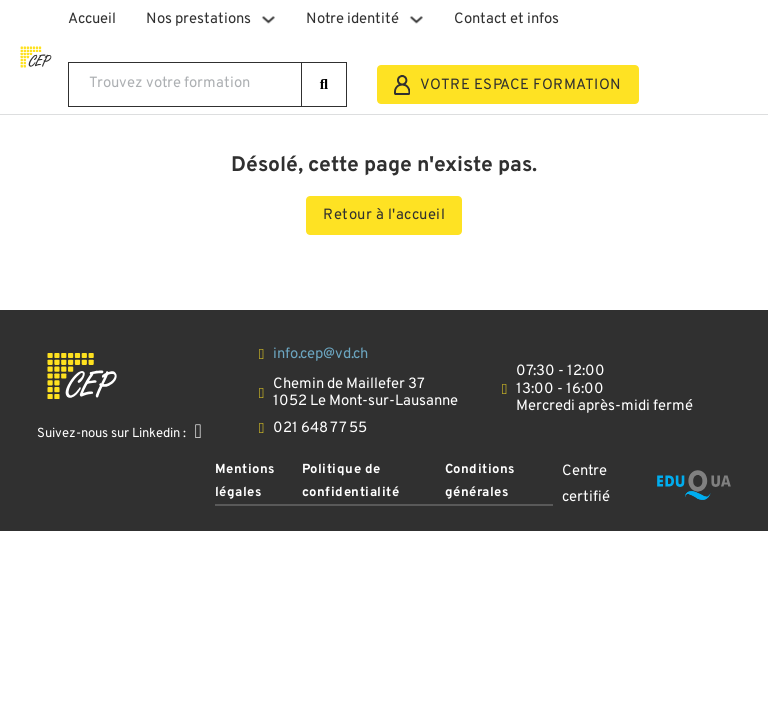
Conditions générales (480, 480)
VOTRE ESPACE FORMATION (508, 85)
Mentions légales (245, 480)
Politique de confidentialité (351, 480)
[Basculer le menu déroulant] (268, 19)
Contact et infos (506, 19)
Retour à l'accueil (384, 215)
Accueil (92, 19)
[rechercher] (324, 84)
